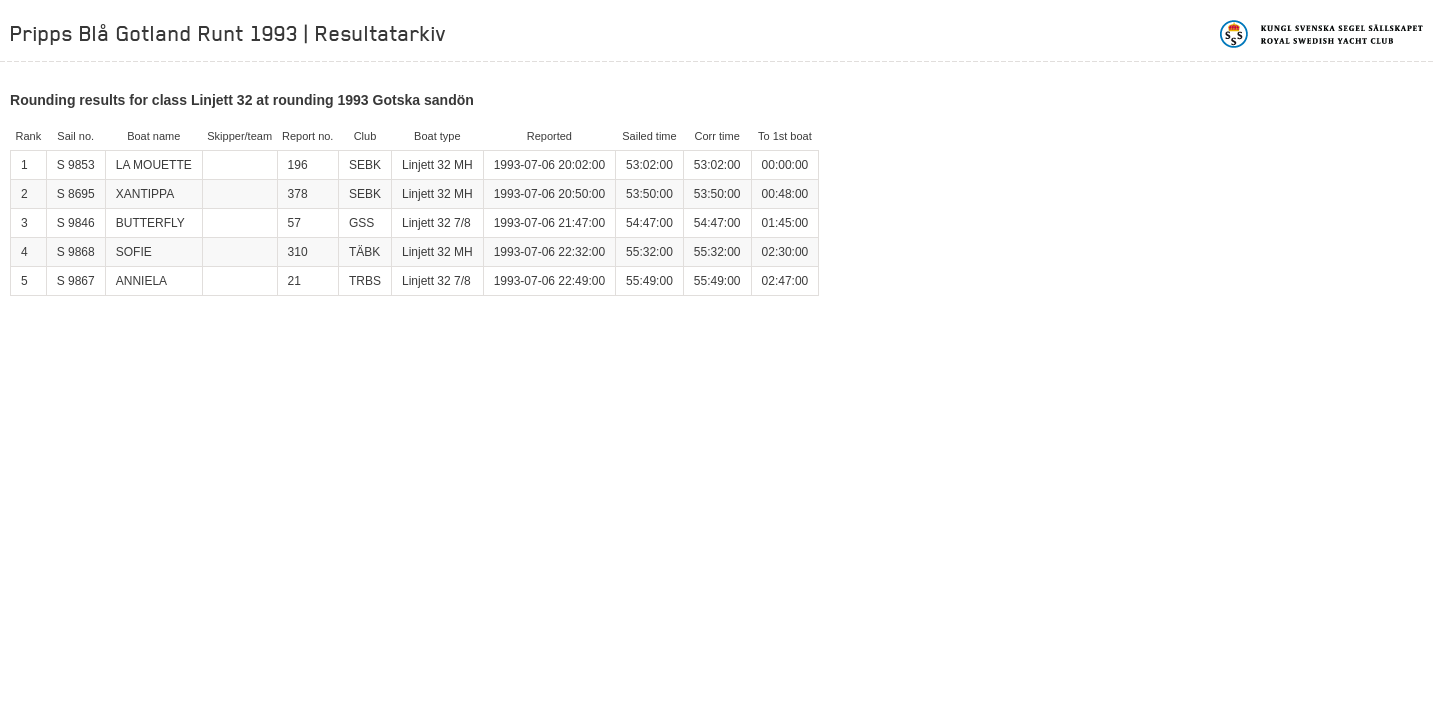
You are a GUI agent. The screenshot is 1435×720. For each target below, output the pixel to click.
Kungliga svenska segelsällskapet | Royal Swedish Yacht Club (1322, 34)
